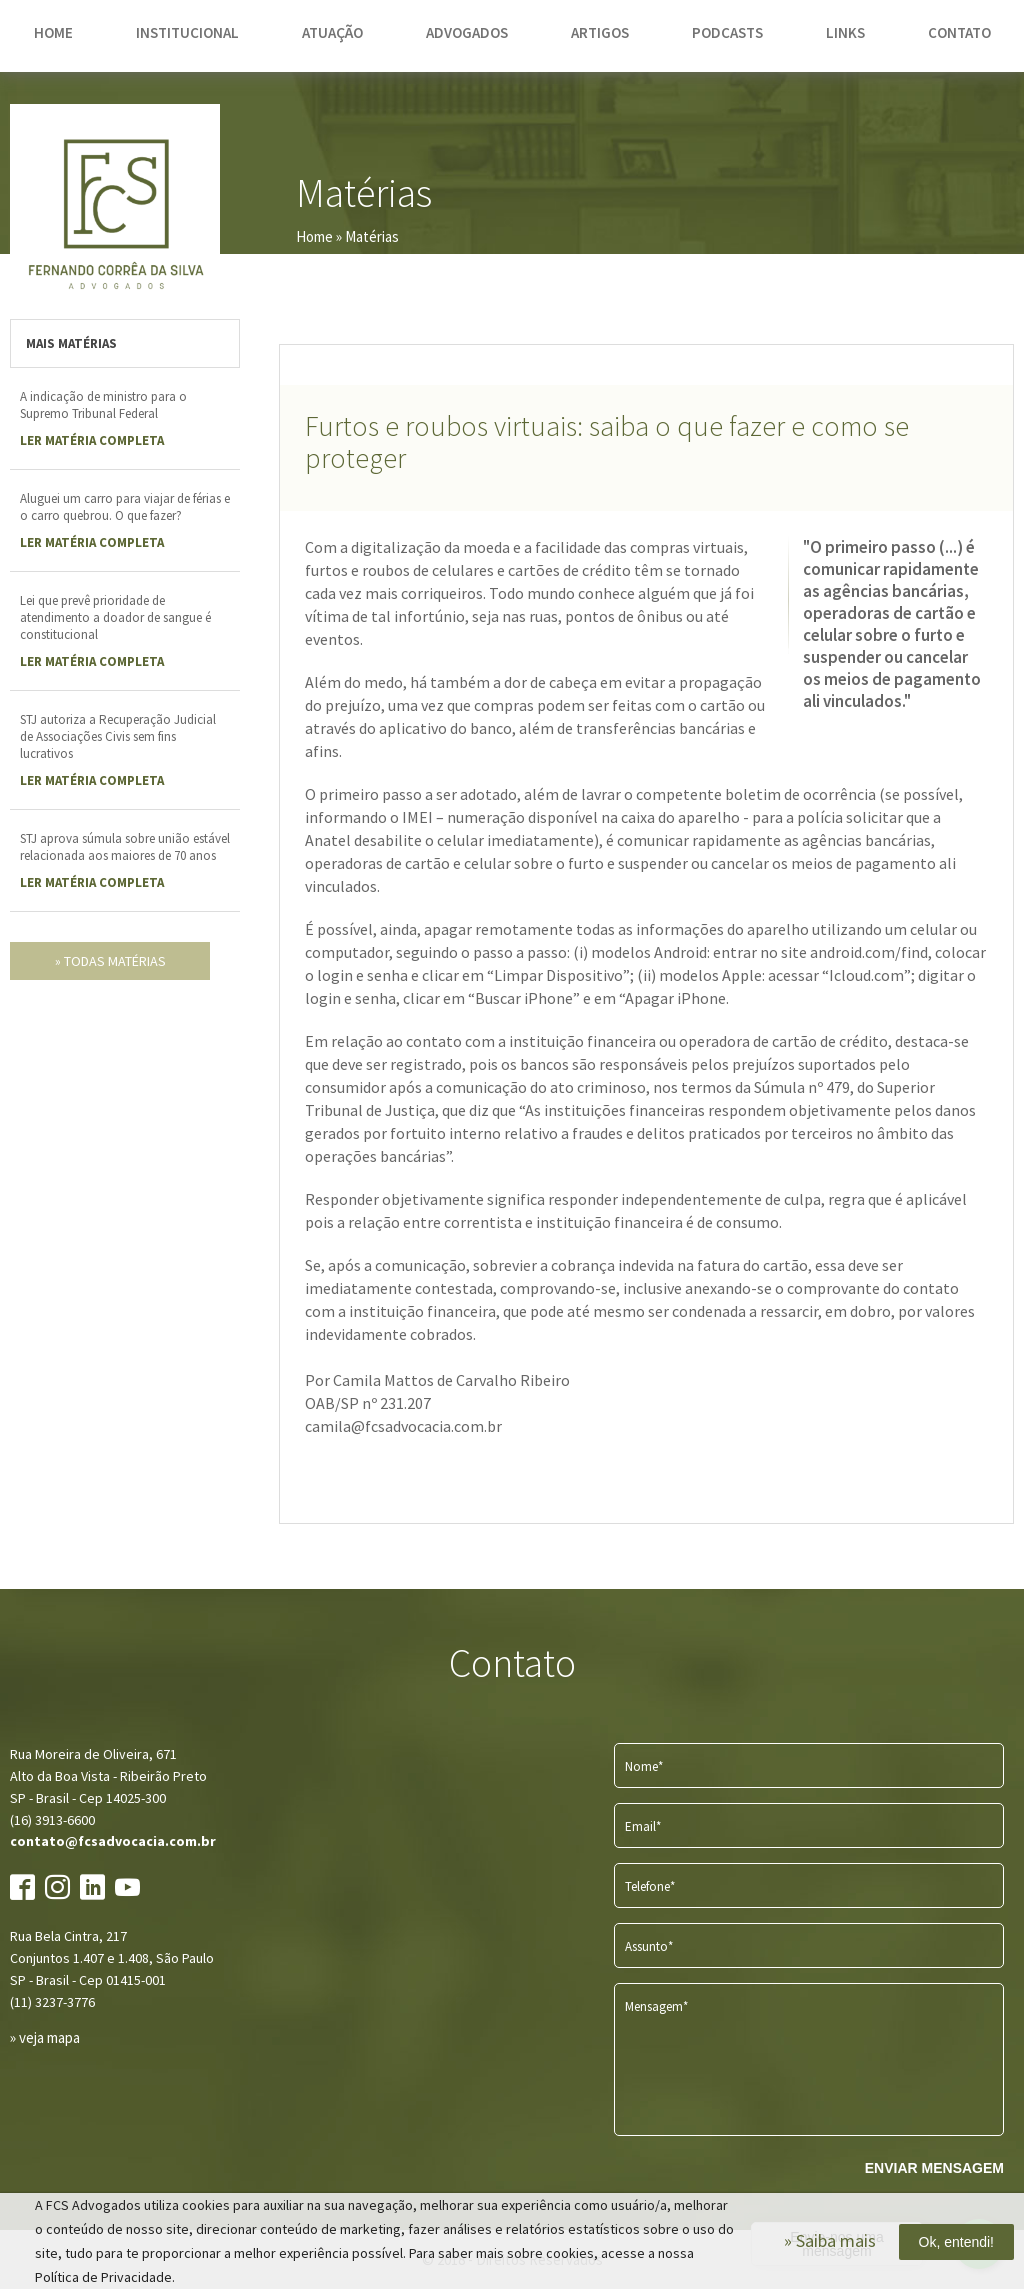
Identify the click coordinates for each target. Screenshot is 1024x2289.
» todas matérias (110, 961)
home (53, 32)
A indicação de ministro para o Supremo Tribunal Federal (103, 405)
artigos (600, 32)
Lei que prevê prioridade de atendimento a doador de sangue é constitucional (115, 617)
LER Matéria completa (92, 440)
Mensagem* (656, 2006)
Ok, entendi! (957, 2242)
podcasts (727, 32)
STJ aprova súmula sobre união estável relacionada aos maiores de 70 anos (125, 847)
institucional (187, 32)
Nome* (644, 1766)
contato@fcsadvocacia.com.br (113, 1841)
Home (314, 236)
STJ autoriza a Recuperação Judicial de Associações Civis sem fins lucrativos (118, 736)
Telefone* (650, 1886)
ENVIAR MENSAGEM (934, 2168)
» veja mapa (45, 2037)
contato (959, 32)
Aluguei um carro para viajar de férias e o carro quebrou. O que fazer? (125, 507)
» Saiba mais (830, 2240)
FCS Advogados (115, 209)
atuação (332, 32)
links (845, 32)
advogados (467, 32)
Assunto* (649, 1946)
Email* (643, 1826)
